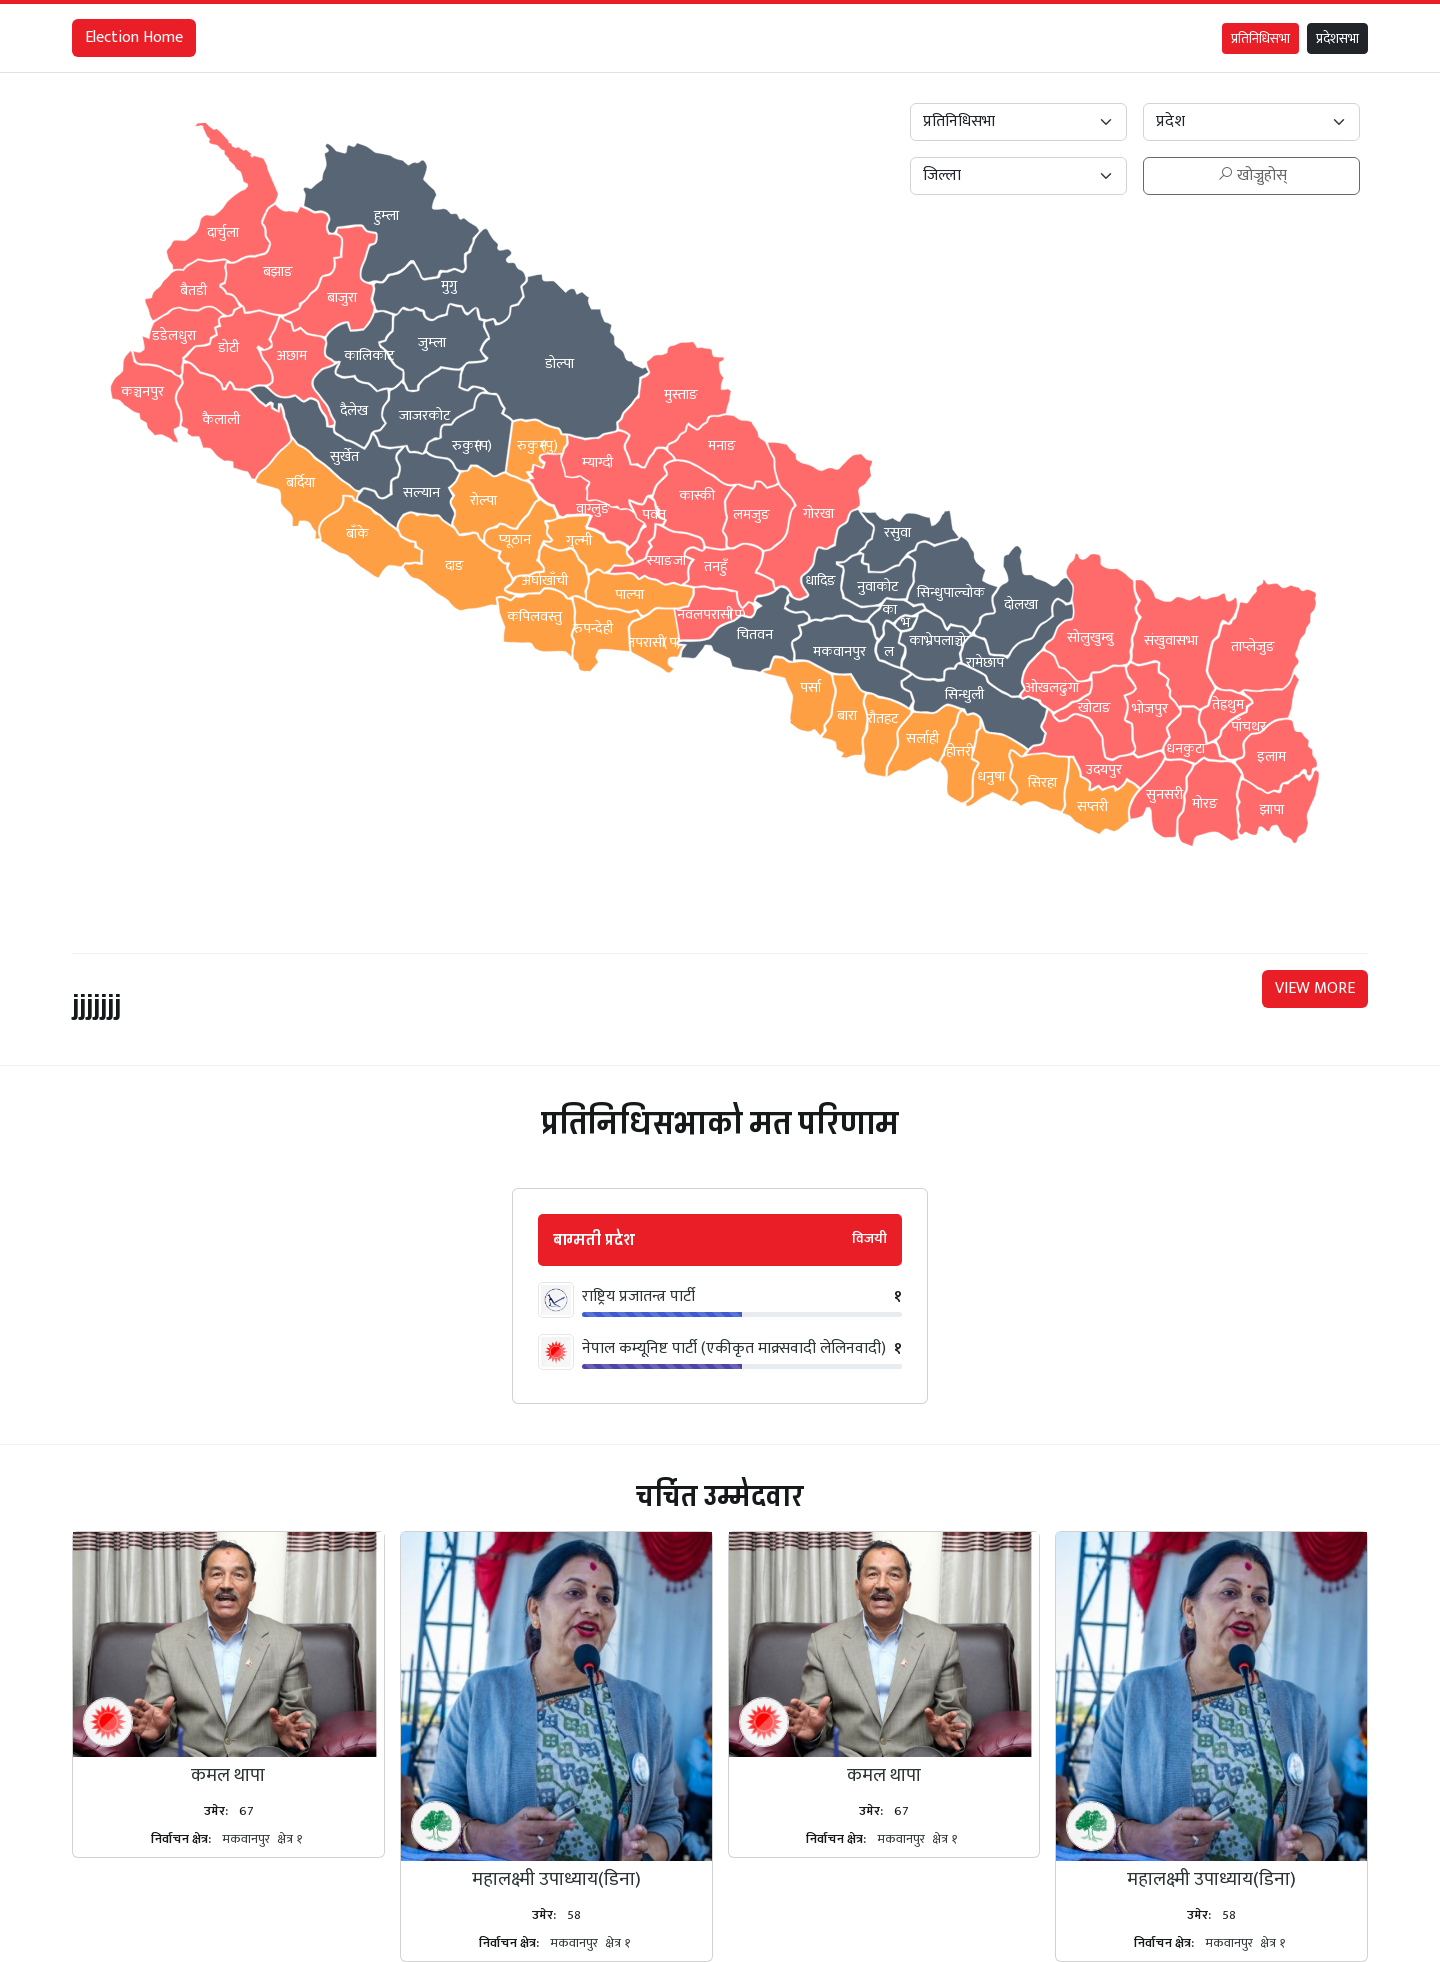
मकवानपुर (246, 1839)
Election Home (134, 37)
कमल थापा (228, 1775)
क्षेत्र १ (289, 1839)
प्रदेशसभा (1337, 38)
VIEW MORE (1315, 988)
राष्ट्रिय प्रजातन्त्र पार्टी (638, 1297)
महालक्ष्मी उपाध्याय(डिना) (556, 1879)
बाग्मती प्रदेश (594, 1240)
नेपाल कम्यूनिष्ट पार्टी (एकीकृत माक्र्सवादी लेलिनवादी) (734, 1349)
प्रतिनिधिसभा (1260, 38)
